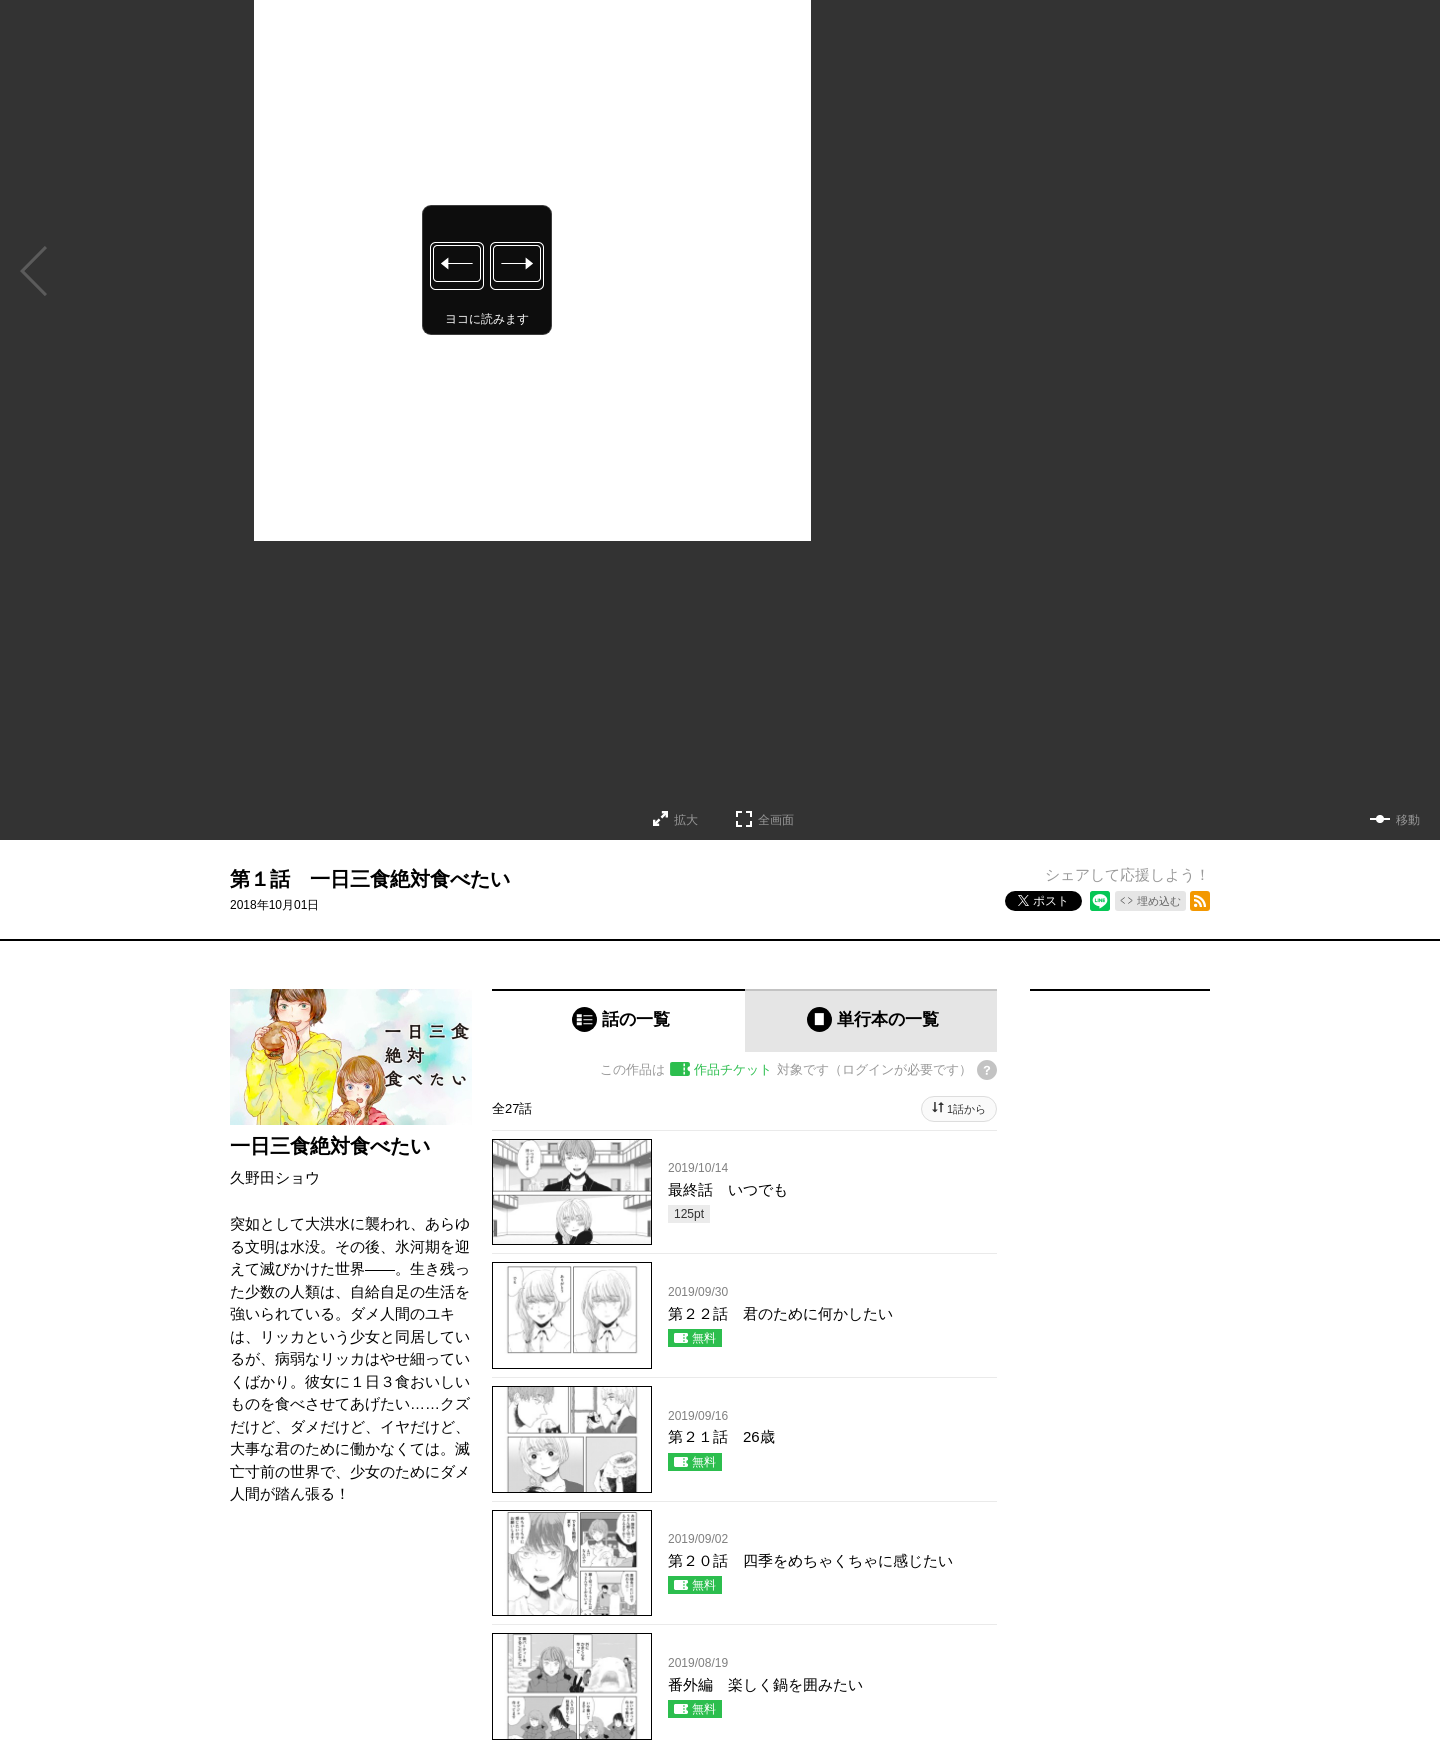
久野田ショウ (275, 1177)
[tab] (618, 1020)
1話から (966, 1109)
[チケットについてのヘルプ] (987, 1070)
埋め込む (1159, 901)
